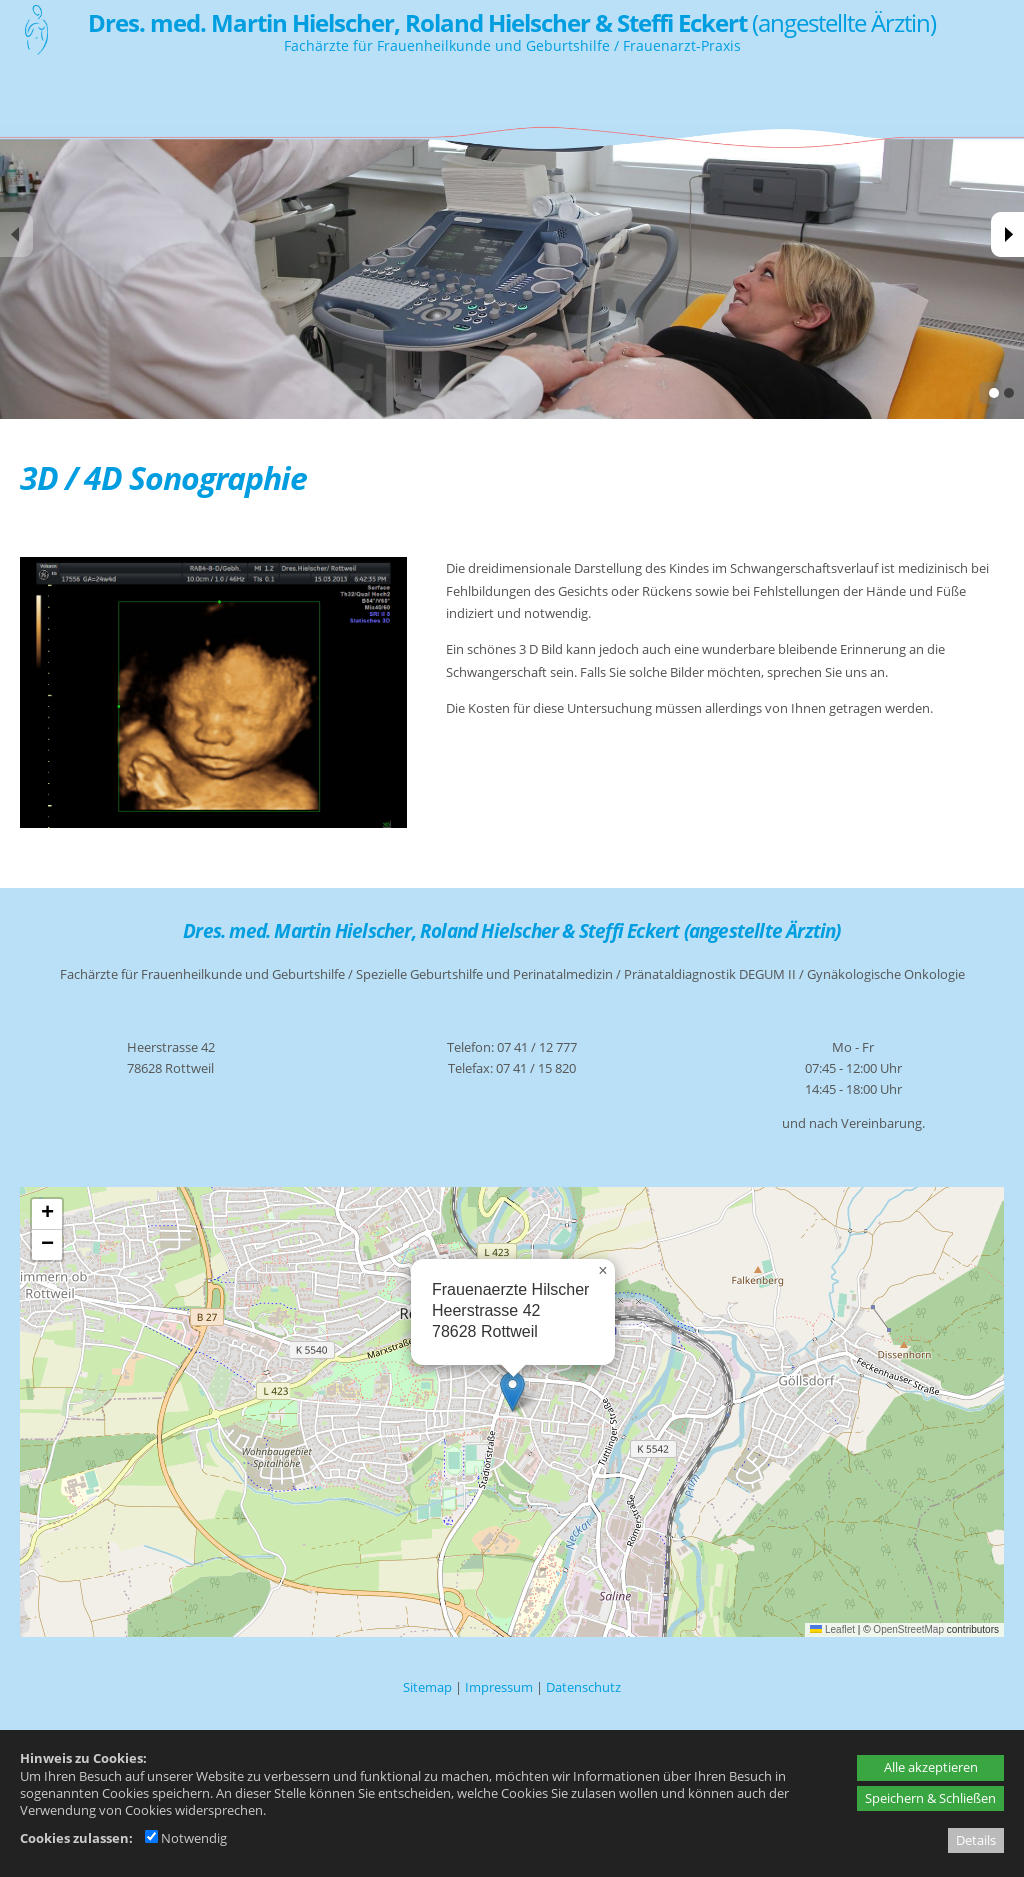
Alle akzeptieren (931, 1767)
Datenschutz (583, 1687)
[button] (512, 1391)
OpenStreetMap (908, 1629)
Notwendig (186, 1838)
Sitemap (427, 1687)
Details (976, 1840)
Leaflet (832, 1629)
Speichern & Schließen (930, 1798)
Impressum (499, 1687)
